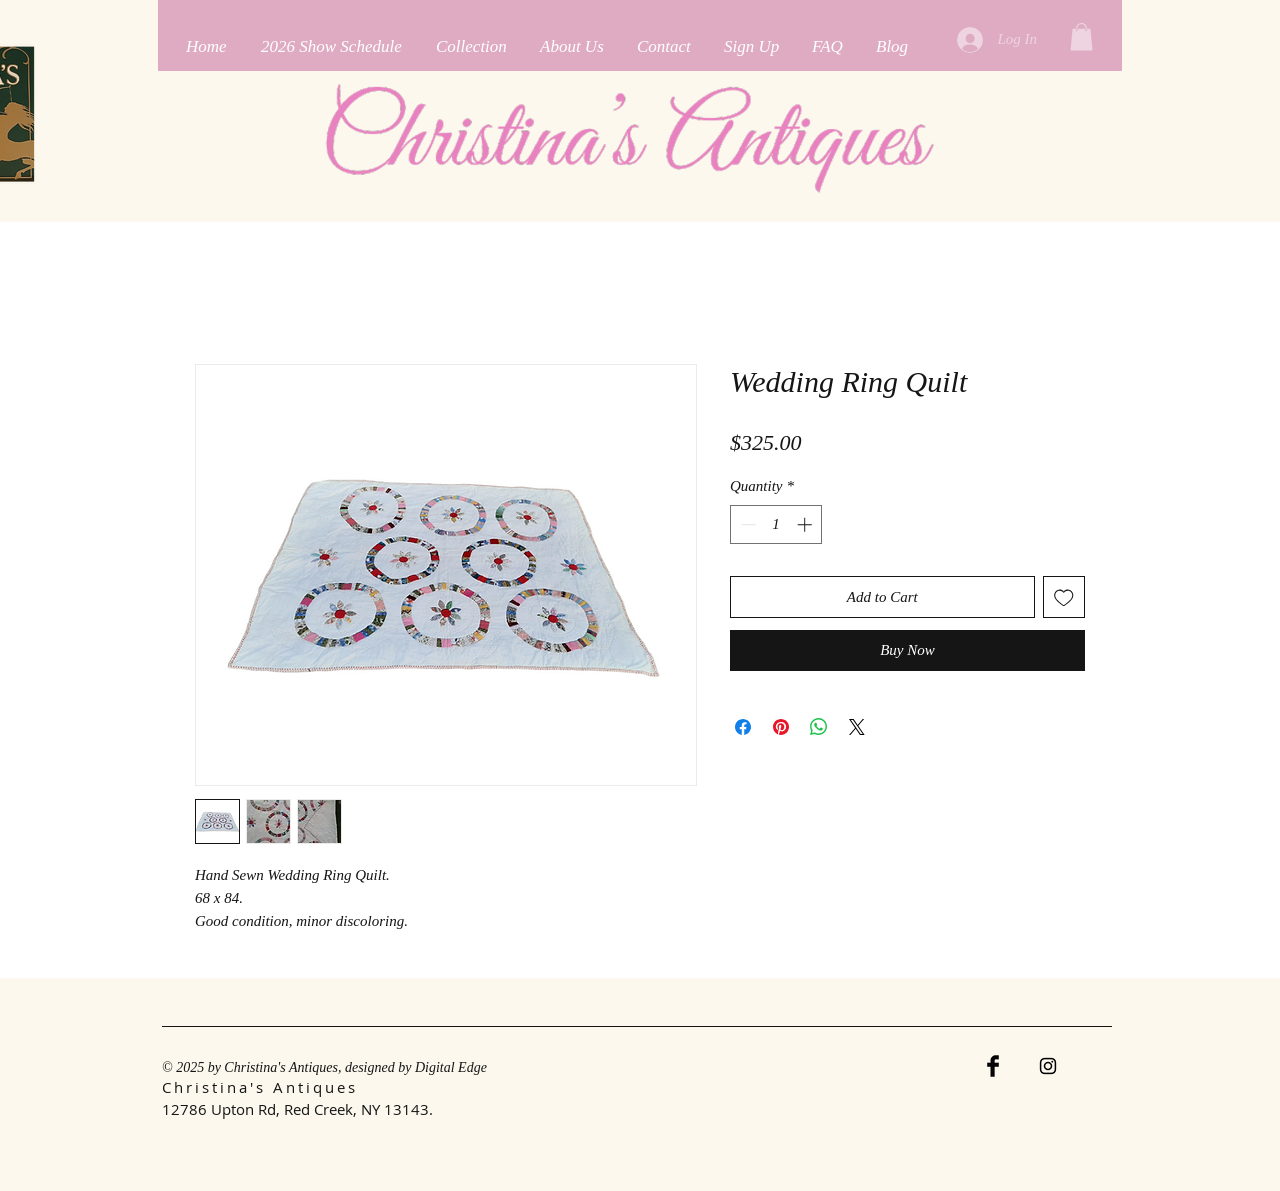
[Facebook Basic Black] (993, 1066)
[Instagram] (1048, 1066)
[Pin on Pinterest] (781, 727)
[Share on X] (857, 727)
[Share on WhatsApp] (819, 727)
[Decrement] (746, 524)
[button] (1081, 36)
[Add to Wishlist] (1064, 597)
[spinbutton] (776, 524)
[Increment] (806, 524)
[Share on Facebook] (743, 727)
